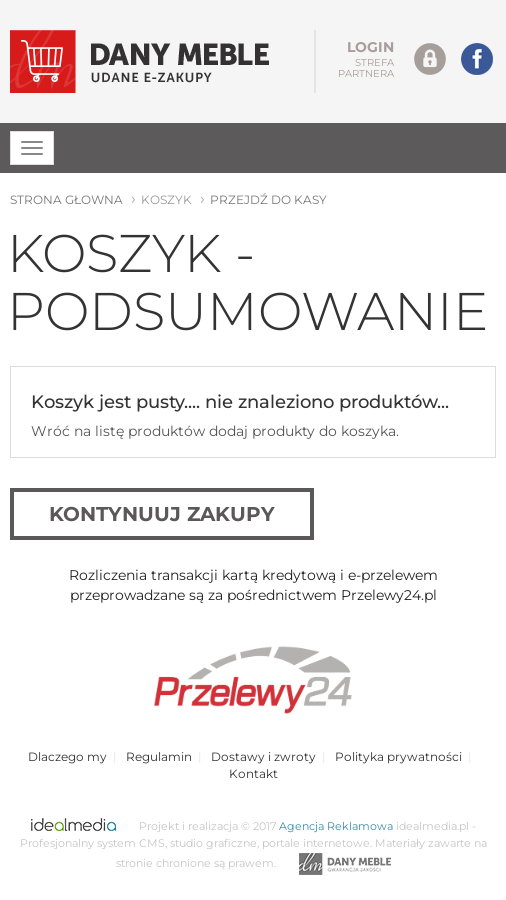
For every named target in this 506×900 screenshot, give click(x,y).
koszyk (166, 199)
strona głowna (66, 199)
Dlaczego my (67, 756)
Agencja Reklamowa (336, 826)
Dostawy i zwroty (263, 756)
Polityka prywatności (398, 756)
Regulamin (159, 756)
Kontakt (253, 773)
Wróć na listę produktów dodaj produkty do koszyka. (215, 431)
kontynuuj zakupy (162, 514)
